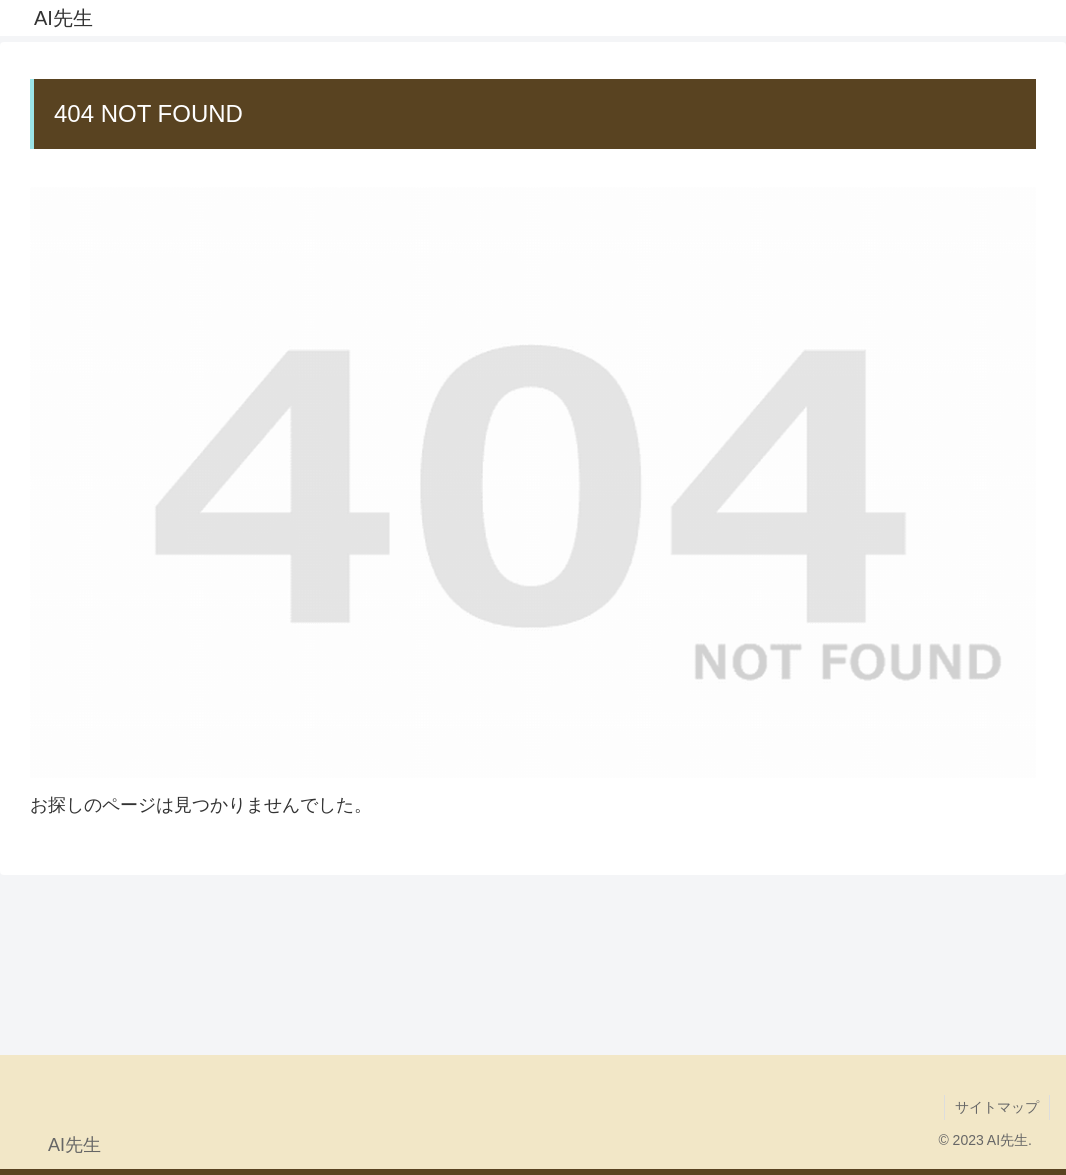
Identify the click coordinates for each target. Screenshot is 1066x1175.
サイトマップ (997, 1107)
